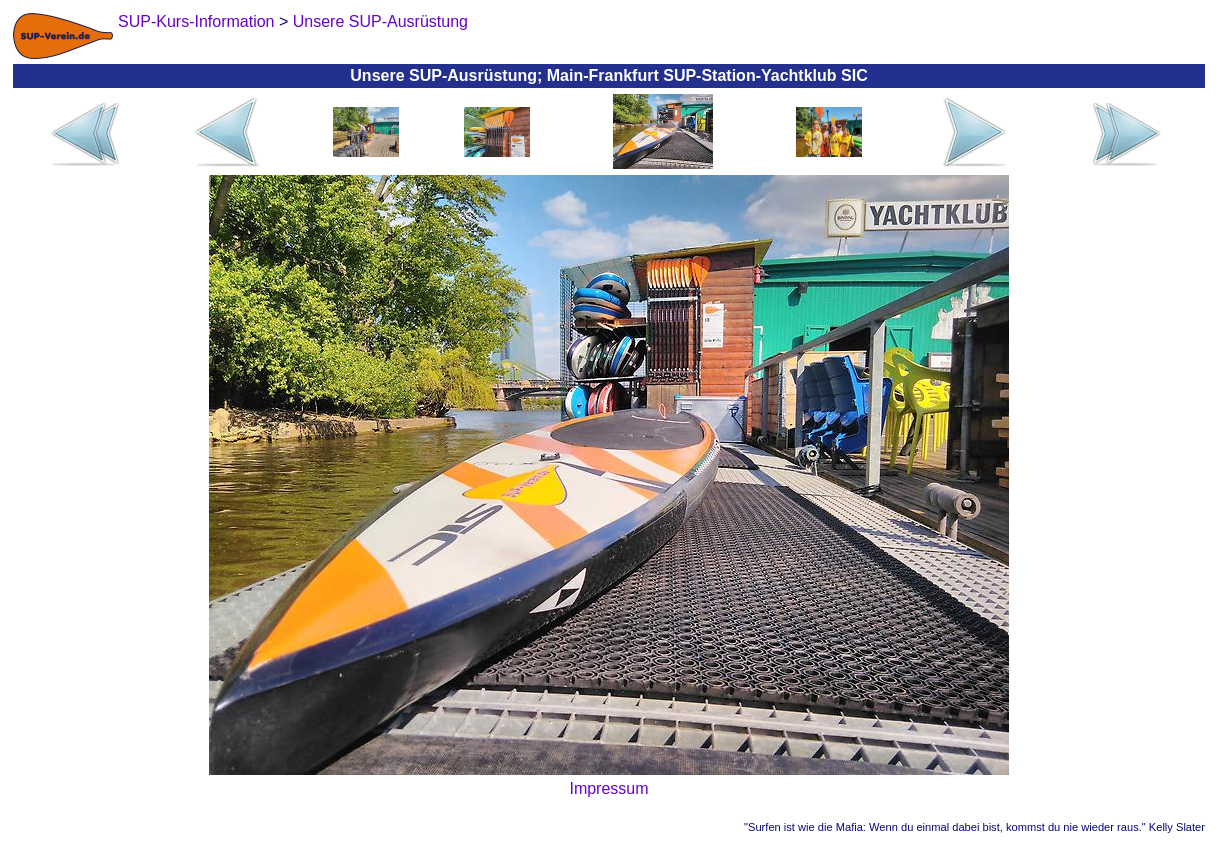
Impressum (608, 788)
